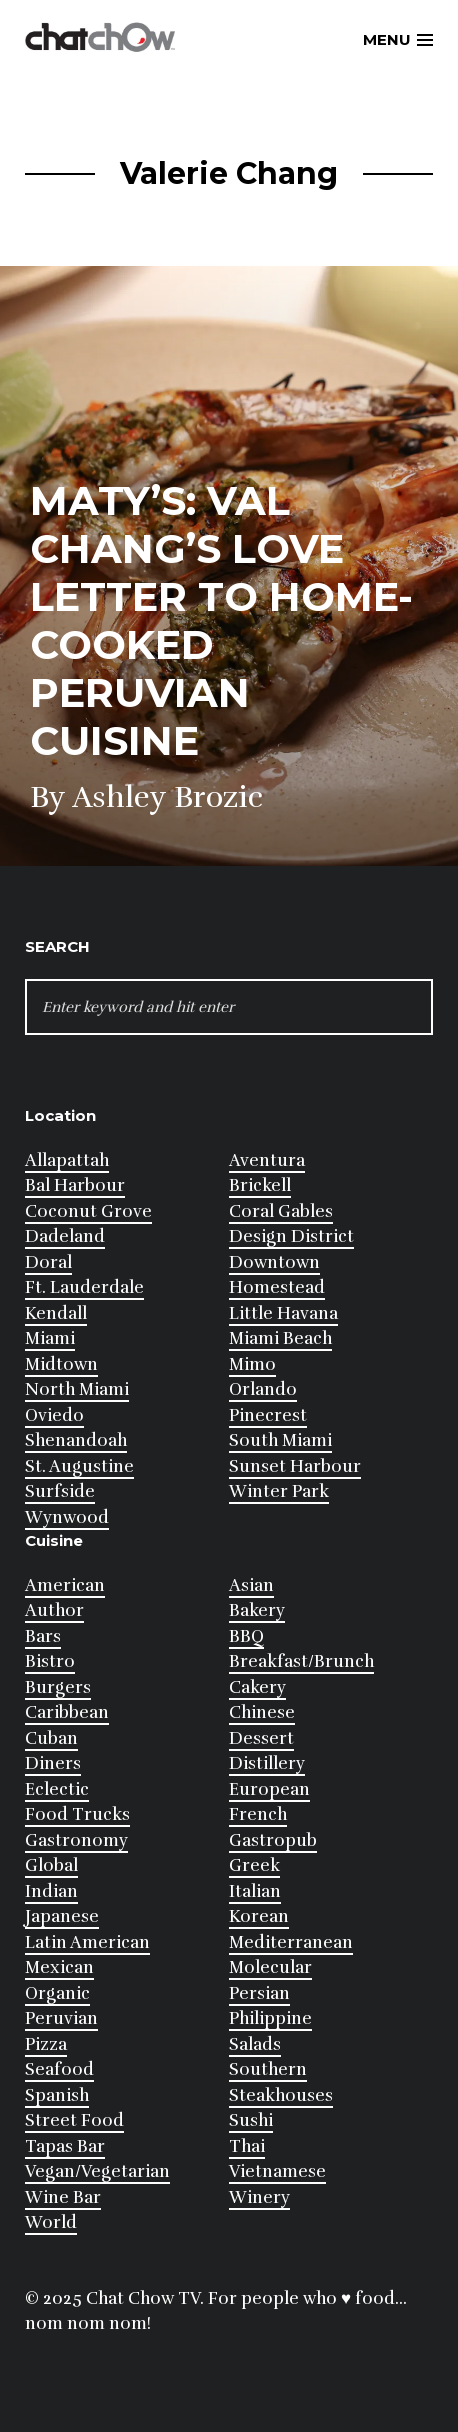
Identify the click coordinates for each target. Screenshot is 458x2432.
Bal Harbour (75, 1185)
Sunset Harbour (295, 1466)
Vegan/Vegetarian (97, 2171)
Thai (247, 2146)
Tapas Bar (65, 2146)
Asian (251, 1585)
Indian (51, 1891)
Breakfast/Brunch (301, 1661)
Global (51, 1865)
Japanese (62, 1916)
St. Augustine (79, 1466)
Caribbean (67, 1712)
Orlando (263, 1389)
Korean (259, 1916)
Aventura (267, 1160)
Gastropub (273, 1840)
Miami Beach (280, 1338)
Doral (48, 1262)
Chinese (262, 1712)
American (65, 1585)
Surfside (60, 1491)
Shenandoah (76, 1440)
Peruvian (61, 2018)
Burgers (58, 1687)
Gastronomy (76, 1840)
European (269, 1789)
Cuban (51, 1738)
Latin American (87, 1942)
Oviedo (54, 1415)
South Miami (280, 1440)
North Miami (77, 1389)
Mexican (59, 1967)
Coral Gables (281, 1211)
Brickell (260, 1185)
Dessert (261, 1738)
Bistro (50, 1661)
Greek (254, 1865)
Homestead (277, 1287)
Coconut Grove (88, 1211)
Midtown (61, 1364)
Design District (291, 1236)
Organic (57, 1993)
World (51, 2222)
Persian (259, 1993)
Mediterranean (291, 1942)
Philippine (270, 2018)
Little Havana (283, 1313)
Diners (53, 1763)
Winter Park (279, 1491)
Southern (268, 2069)
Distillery (267, 1763)
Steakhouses (281, 2095)
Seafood (59, 2069)
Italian (255, 1891)
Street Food (74, 2120)
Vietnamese (277, 2171)
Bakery (257, 1610)
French (258, 1814)
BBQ (246, 1636)
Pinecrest (268, 1415)
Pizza (46, 2044)
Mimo (252, 1364)
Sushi (251, 2120)
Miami (50, 1338)
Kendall (56, 1313)
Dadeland (65, 1236)
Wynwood (67, 1517)
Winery (259, 2197)
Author (54, 1610)
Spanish (57, 2095)
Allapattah (67, 1160)
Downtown (274, 1262)
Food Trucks (77, 1814)
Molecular (270, 1967)
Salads (255, 2044)
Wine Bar (63, 2197)
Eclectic (57, 1789)
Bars (43, 1636)
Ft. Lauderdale (84, 1287)
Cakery (257, 1687)
